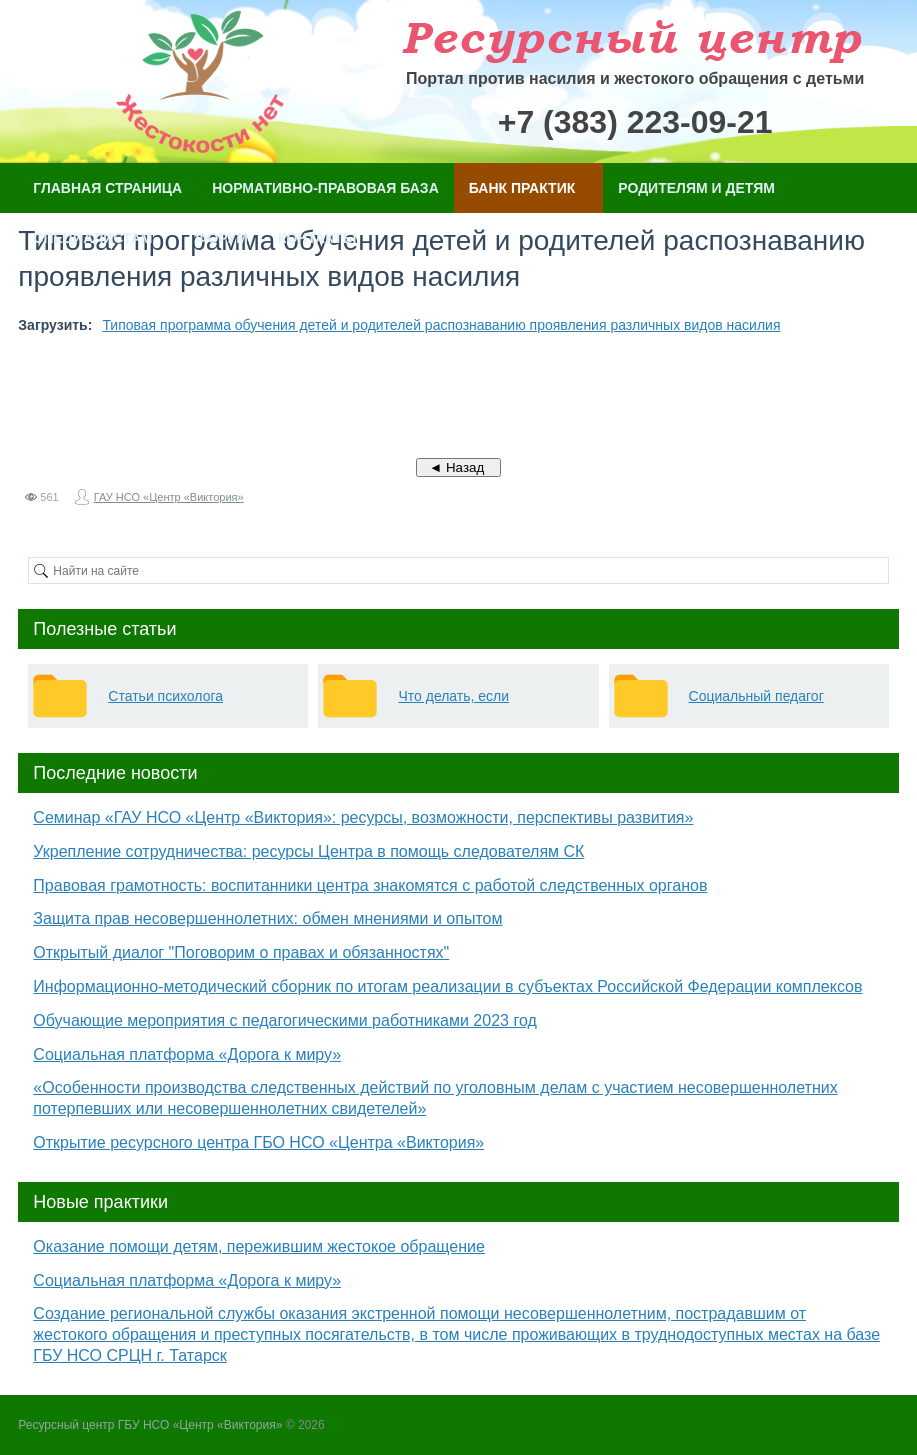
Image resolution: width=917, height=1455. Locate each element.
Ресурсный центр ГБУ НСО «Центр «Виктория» (150, 1425)
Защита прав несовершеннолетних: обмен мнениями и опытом (267, 918)
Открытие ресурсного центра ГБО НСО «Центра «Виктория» (258, 1142)
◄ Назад (458, 467)
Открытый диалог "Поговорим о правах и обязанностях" (241, 952)
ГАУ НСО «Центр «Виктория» (169, 497)
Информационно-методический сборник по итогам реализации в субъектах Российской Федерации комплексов (447, 986)
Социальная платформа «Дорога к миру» (187, 1054)
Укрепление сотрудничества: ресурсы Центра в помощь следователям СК (308, 851)
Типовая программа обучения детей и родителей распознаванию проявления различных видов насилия (441, 325)
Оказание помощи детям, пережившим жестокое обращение (258, 1246)
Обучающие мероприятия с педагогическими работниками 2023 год (284, 1020)
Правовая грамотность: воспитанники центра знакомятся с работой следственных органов (370, 885)
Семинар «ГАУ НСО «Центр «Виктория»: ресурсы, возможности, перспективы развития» (363, 817)
